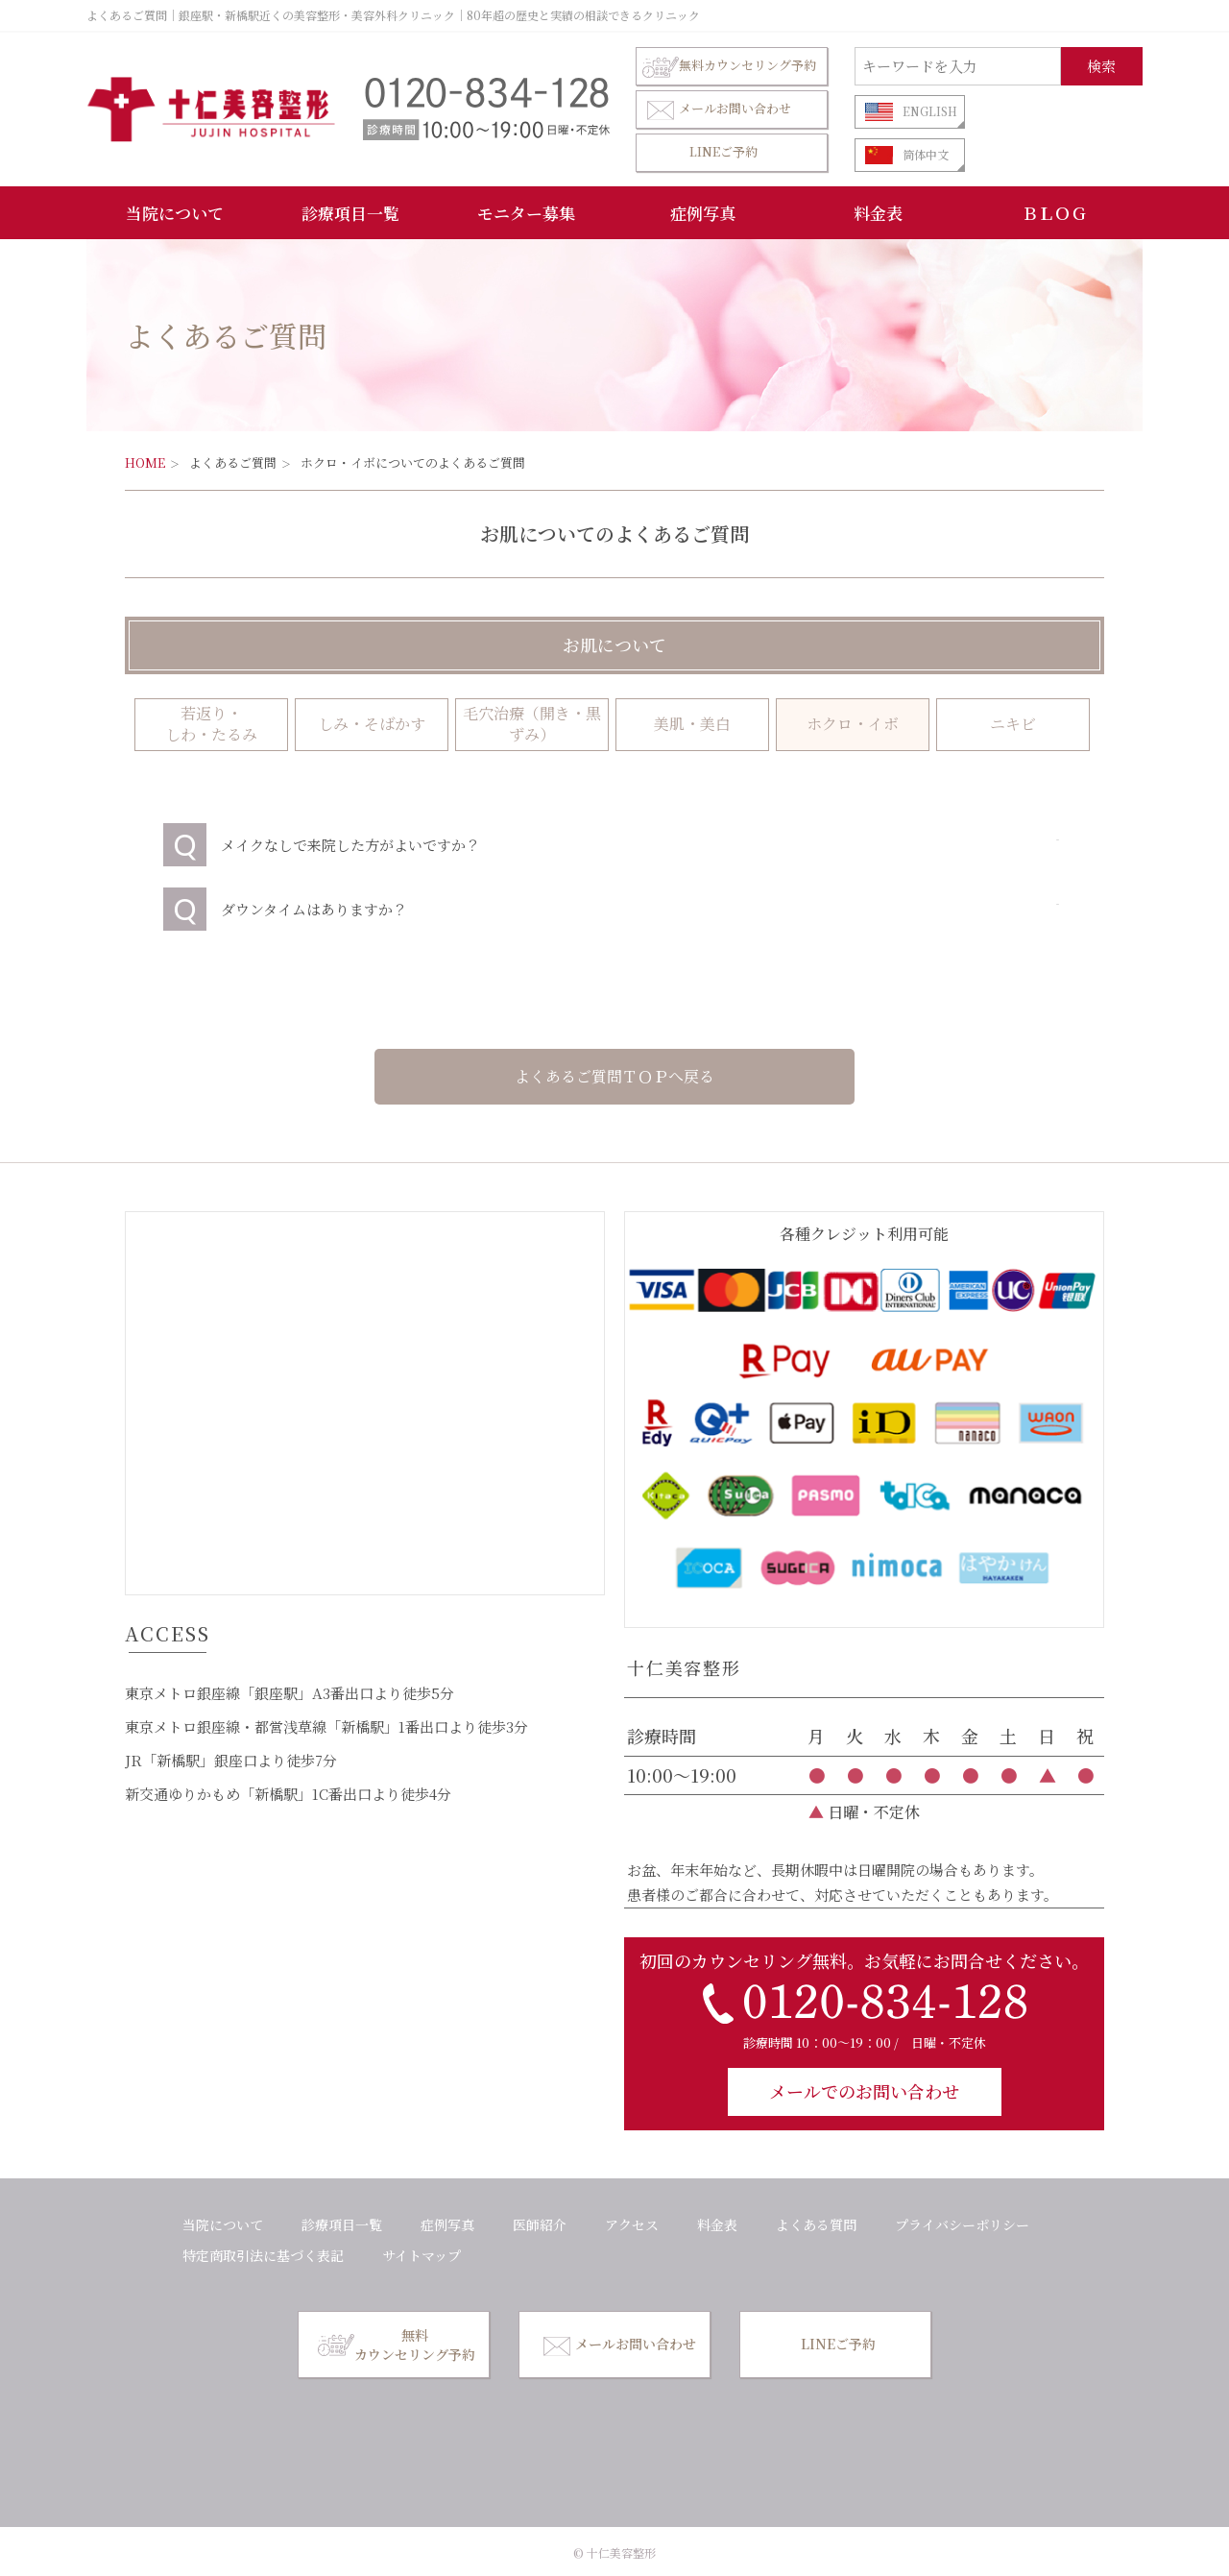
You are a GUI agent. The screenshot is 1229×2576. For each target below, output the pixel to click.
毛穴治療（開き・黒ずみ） (532, 723)
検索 (1101, 66)
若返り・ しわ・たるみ (211, 723)
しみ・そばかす (371, 724)
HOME (145, 462)
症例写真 (702, 213)
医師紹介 (539, 2224)
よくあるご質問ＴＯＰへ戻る (614, 1076)
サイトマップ (421, 2255)
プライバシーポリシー (962, 2224)
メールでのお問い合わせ (864, 2090)
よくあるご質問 (233, 462)
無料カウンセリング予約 (729, 66)
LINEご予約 (723, 151)
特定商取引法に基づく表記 (263, 2255)
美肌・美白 (692, 724)
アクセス (632, 2224)
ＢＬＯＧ (1054, 213)
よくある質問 (816, 2224)
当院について (175, 213)
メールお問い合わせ (716, 109)
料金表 (878, 213)
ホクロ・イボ (853, 724)
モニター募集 (526, 213)
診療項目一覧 (350, 213)
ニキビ (1013, 724)
